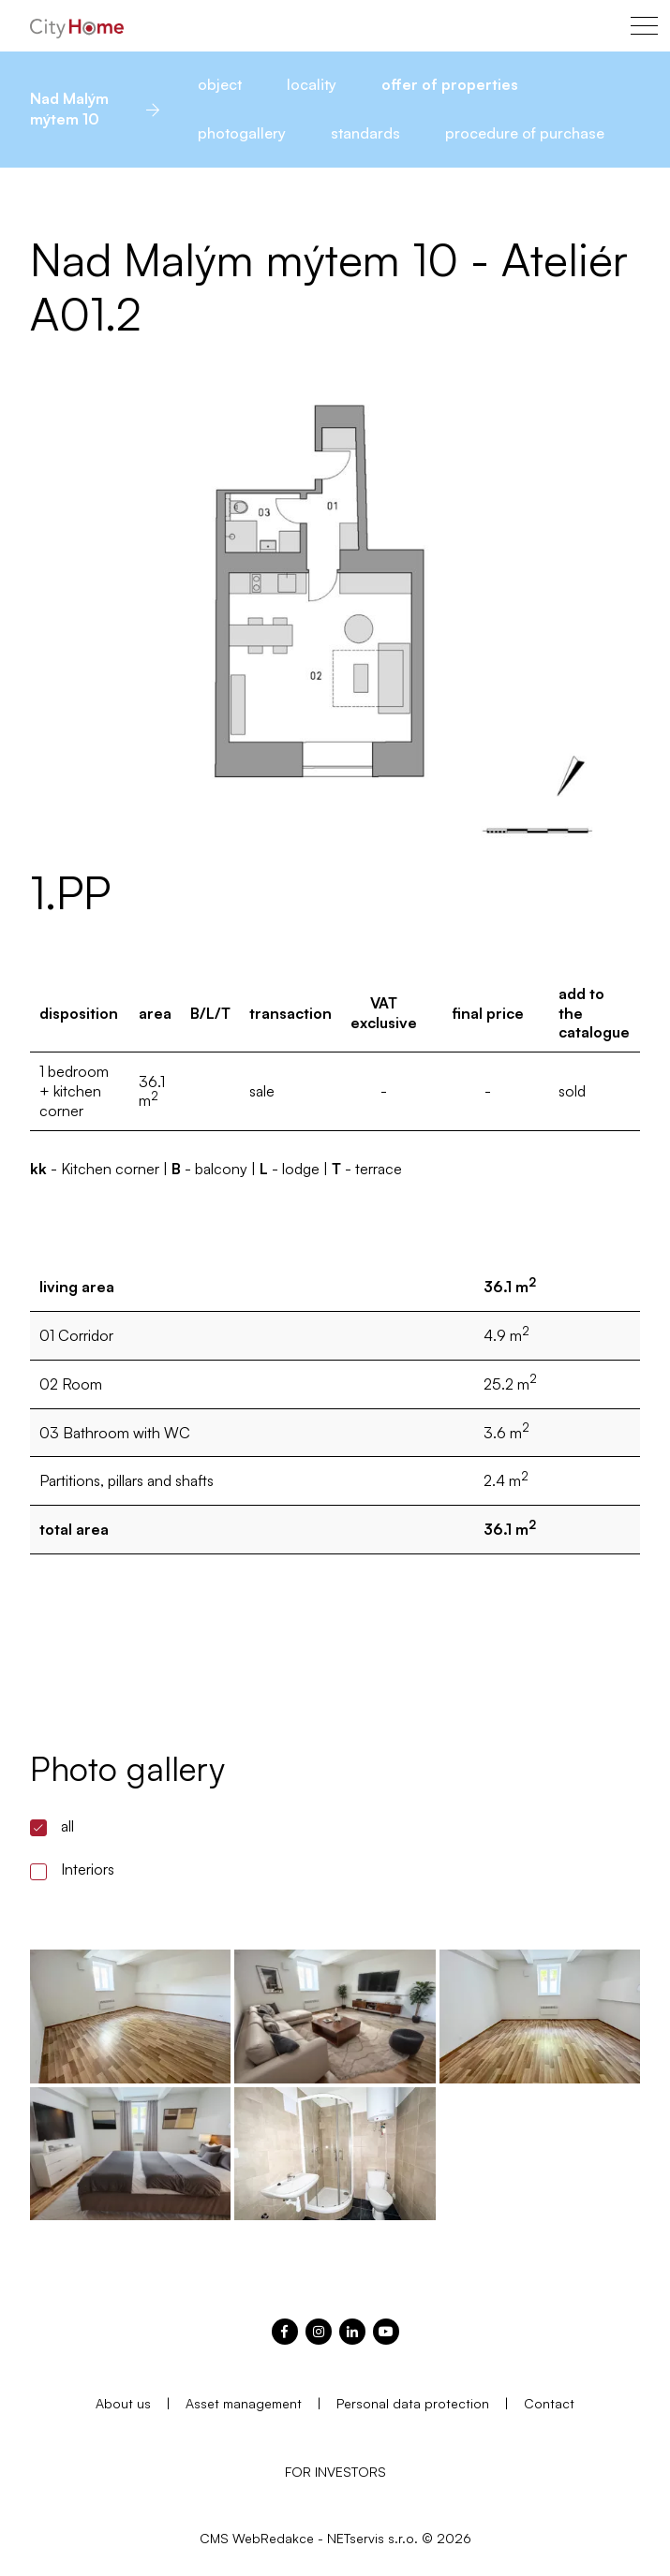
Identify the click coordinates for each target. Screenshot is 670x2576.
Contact (549, 2403)
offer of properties (449, 84)
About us (123, 2403)
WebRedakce (273, 2538)
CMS (214, 2538)
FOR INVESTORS (335, 2472)
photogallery (242, 133)
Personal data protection (412, 2403)
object (220, 84)
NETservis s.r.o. (372, 2538)
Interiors (87, 1869)
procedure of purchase (524, 133)
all (67, 1826)
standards (365, 133)
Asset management (244, 2403)
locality (311, 84)
